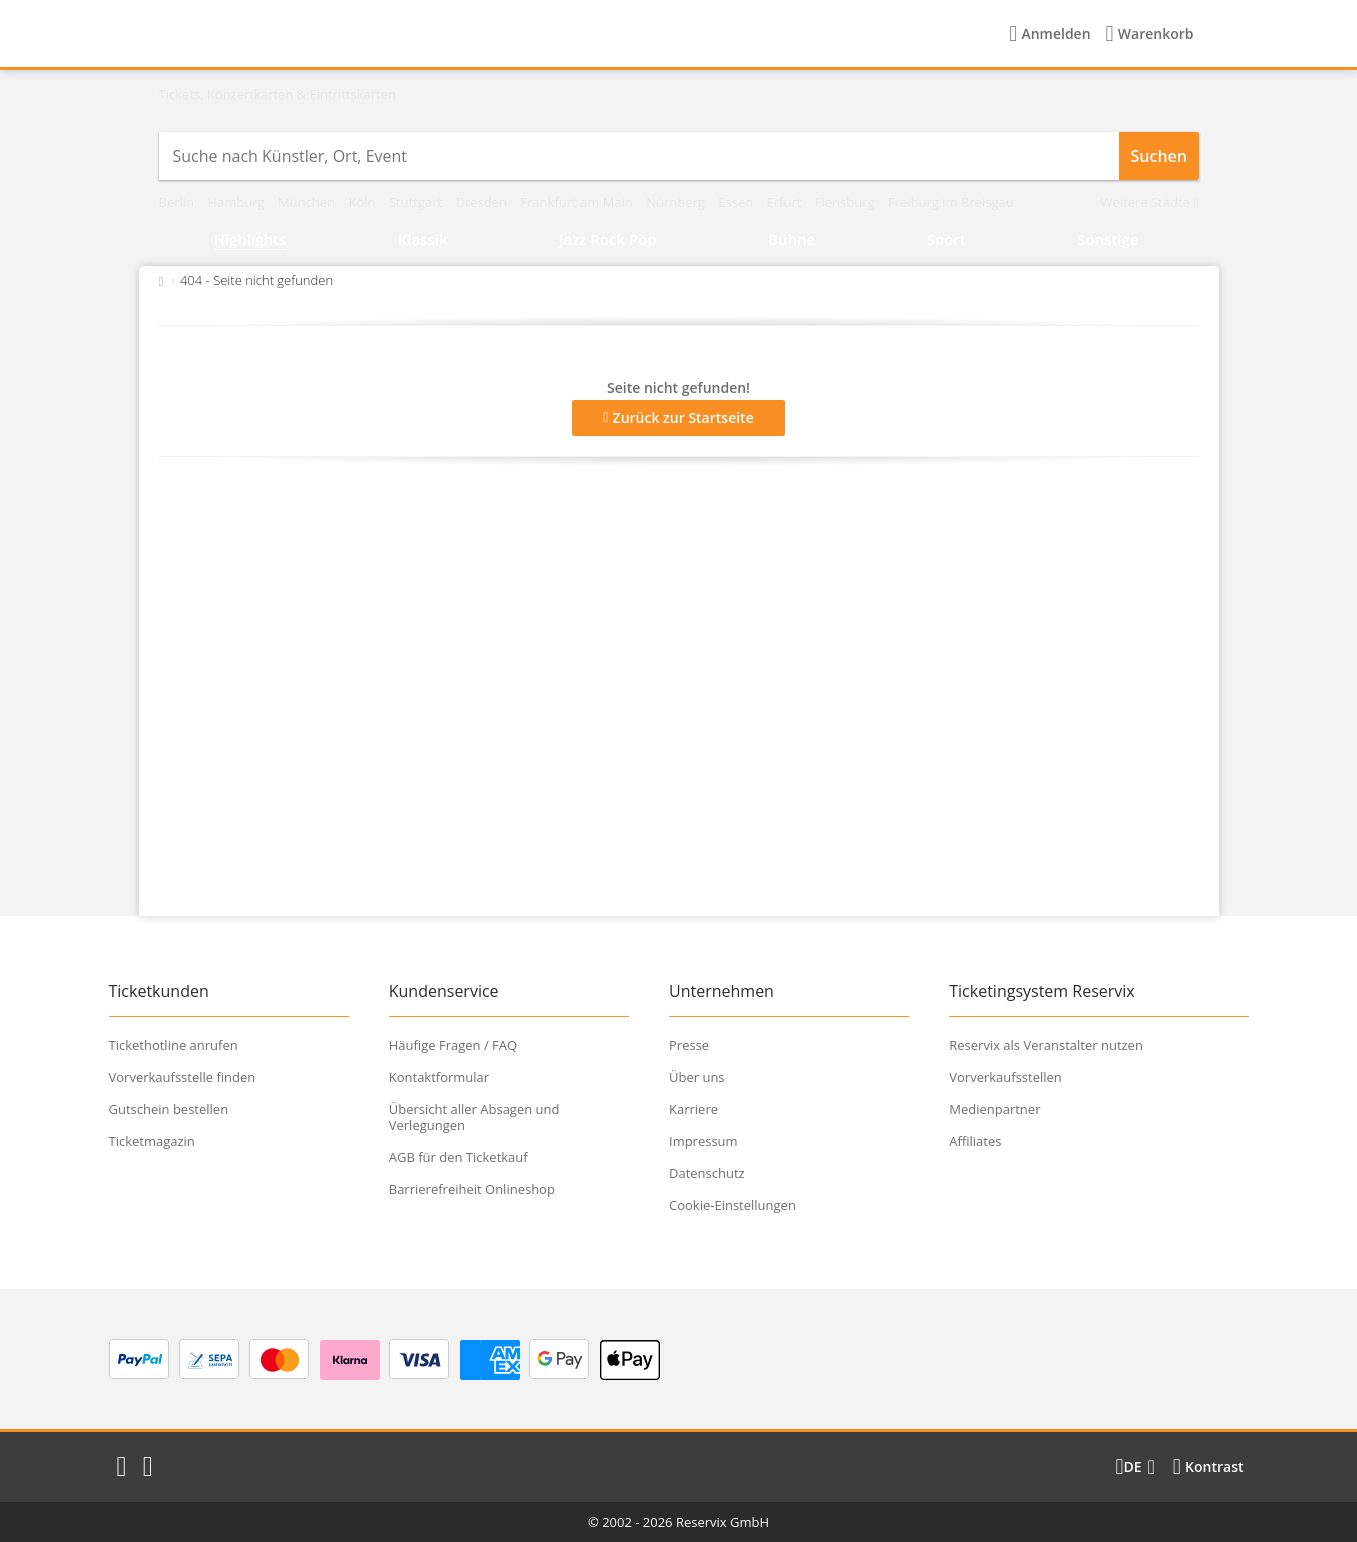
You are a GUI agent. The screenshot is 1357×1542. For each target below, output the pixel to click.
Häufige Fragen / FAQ (453, 1045)
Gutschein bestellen (169, 1109)
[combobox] (639, 156)
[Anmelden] (1049, 34)
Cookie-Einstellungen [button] (732, 1205)
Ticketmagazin (152, 1141)
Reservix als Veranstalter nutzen (1046, 1045)
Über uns (697, 1077)
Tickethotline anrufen (173, 1045)
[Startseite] (284, 34)
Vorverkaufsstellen (1005, 1077)
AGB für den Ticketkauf (458, 1157)
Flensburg (846, 202)
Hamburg (237, 202)
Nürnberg (677, 202)
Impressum (703, 1141)
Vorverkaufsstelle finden (182, 1077)
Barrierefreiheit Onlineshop (472, 1189)
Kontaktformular (439, 1077)
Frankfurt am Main (578, 202)
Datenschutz (707, 1173)
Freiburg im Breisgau (951, 202)
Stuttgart (417, 202)
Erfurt (786, 202)
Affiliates (975, 1141)
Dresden (483, 202)
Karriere (693, 1109)
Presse (689, 1045)
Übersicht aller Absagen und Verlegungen (474, 1117)
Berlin (178, 202)
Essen (737, 202)
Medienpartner (994, 1109)
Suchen (1159, 156)
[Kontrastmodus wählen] (1208, 1467)
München (308, 202)
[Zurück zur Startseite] (161, 280)
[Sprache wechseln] (1134, 1467)
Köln (363, 202)
